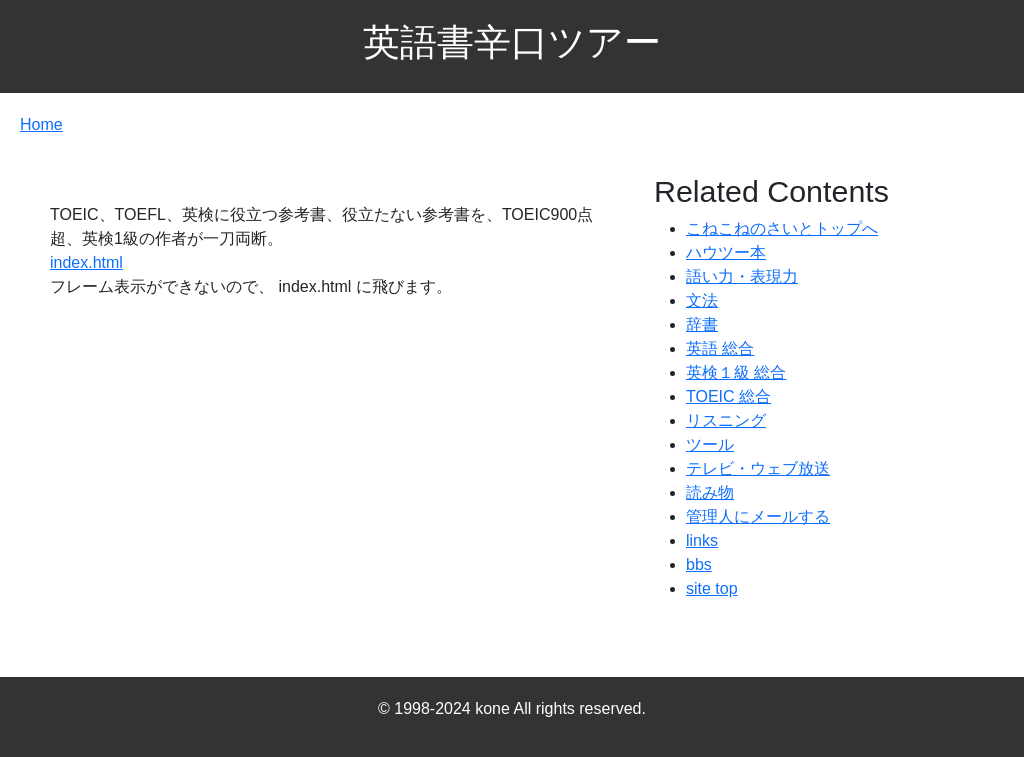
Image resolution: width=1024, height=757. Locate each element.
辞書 (702, 324)
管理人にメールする (758, 516)
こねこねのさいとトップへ (782, 228)
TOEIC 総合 (728, 396)
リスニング (726, 420)
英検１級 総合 (736, 372)
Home (41, 124)
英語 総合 (720, 348)
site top (712, 588)
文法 (702, 300)
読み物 (710, 492)
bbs (699, 564)
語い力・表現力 (742, 276)
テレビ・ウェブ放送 (758, 468)
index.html (86, 262)
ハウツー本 (726, 252)
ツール (710, 444)
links (702, 540)
